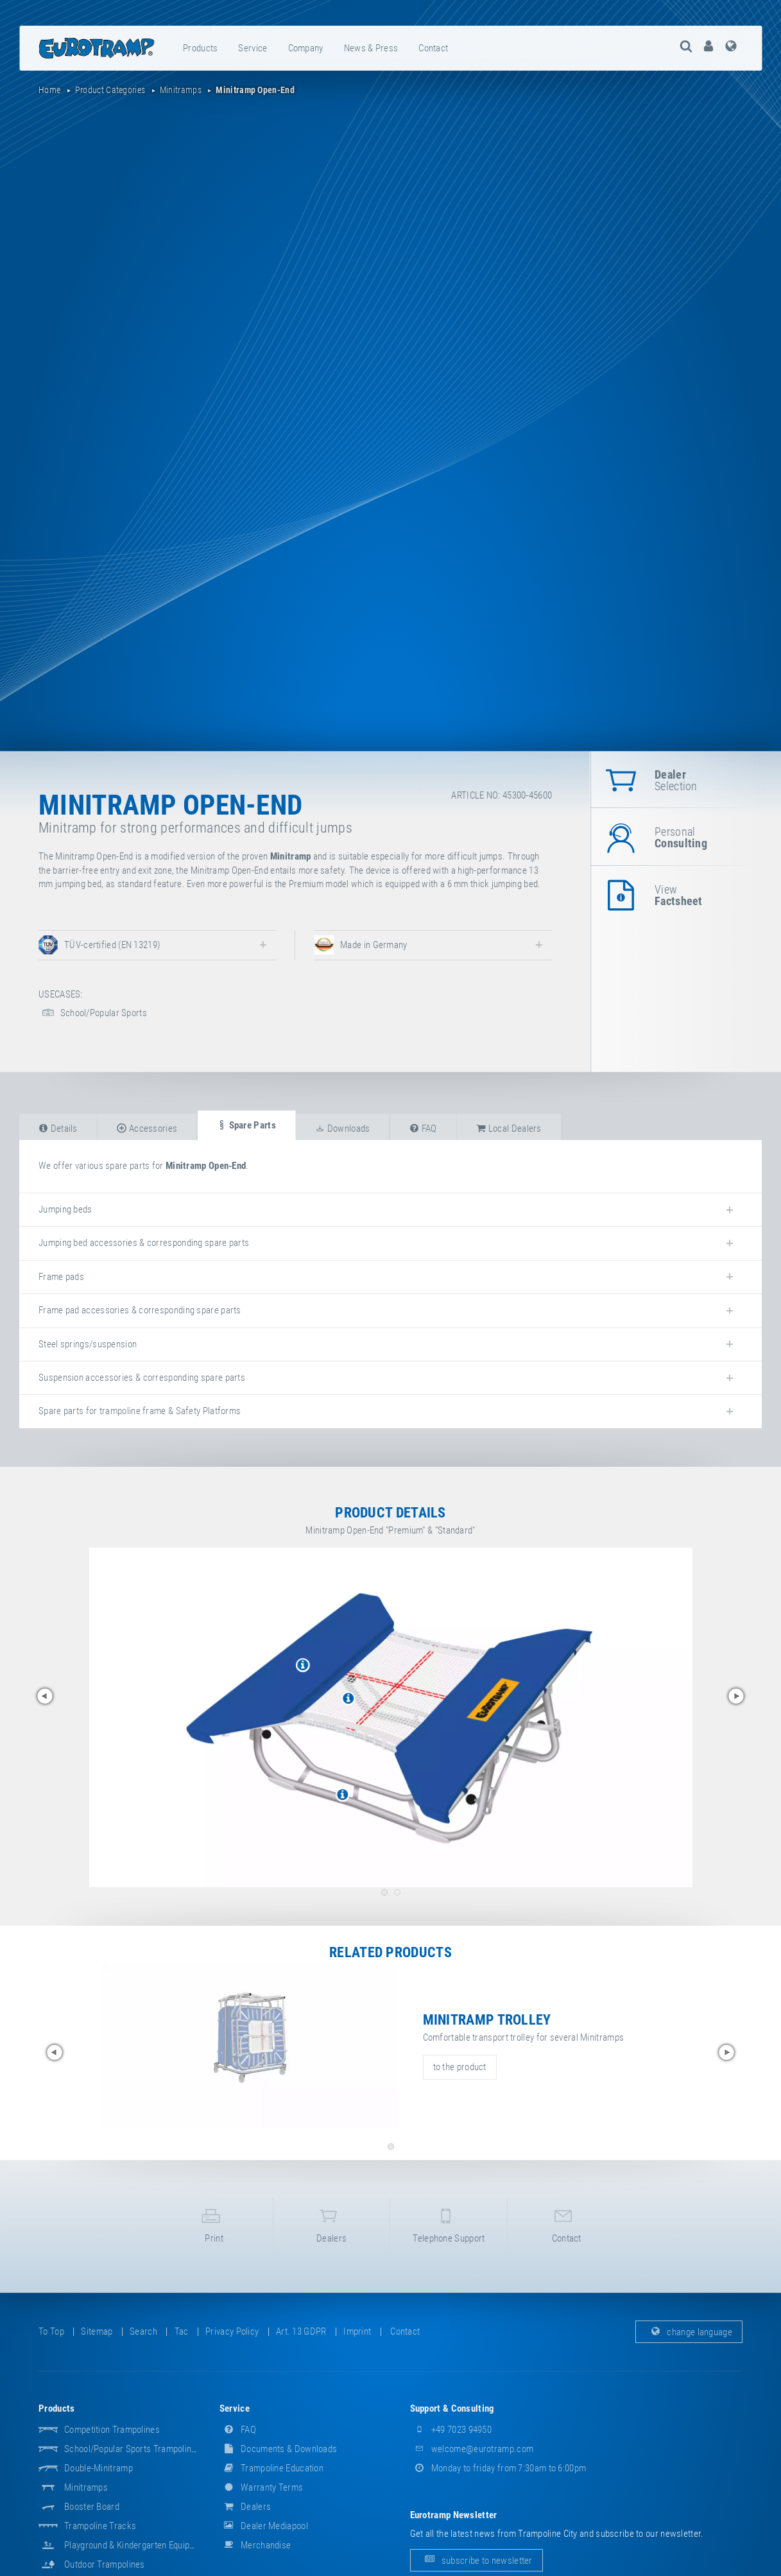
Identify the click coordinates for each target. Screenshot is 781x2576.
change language (689, 2341)
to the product (459, 2067)
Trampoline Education (271, 2478)
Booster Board (91, 2516)
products (200, 48)
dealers (332, 2229)
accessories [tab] (147, 1128)
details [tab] (58, 1128)
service (252, 48)
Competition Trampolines (112, 2439)
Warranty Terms (261, 2497)
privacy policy (232, 2341)
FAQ (237, 2439)
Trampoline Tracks (100, 2535)
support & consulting (452, 2418)
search (143, 2341)
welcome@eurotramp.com (472, 2458)
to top (51, 2341)
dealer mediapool (263, 2535)
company (305, 48)
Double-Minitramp (98, 2478)
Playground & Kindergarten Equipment (136, 2555)
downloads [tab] (342, 1128)
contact (433, 48)
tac (182, 2341)
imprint (357, 2341)
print (214, 2229)
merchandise (255, 2555)
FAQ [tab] (423, 1128)
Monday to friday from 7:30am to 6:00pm (498, 2478)
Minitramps (86, 2497)
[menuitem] (200, 48)
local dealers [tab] (509, 1128)
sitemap (96, 2341)
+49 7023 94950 (451, 2439)
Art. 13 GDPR (301, 2341)
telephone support (448, 2229)
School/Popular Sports (93, 1013)
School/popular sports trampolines (132, 2458)
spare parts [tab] (246, 1125)
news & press (371, 48)
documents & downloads (278, 2458)
